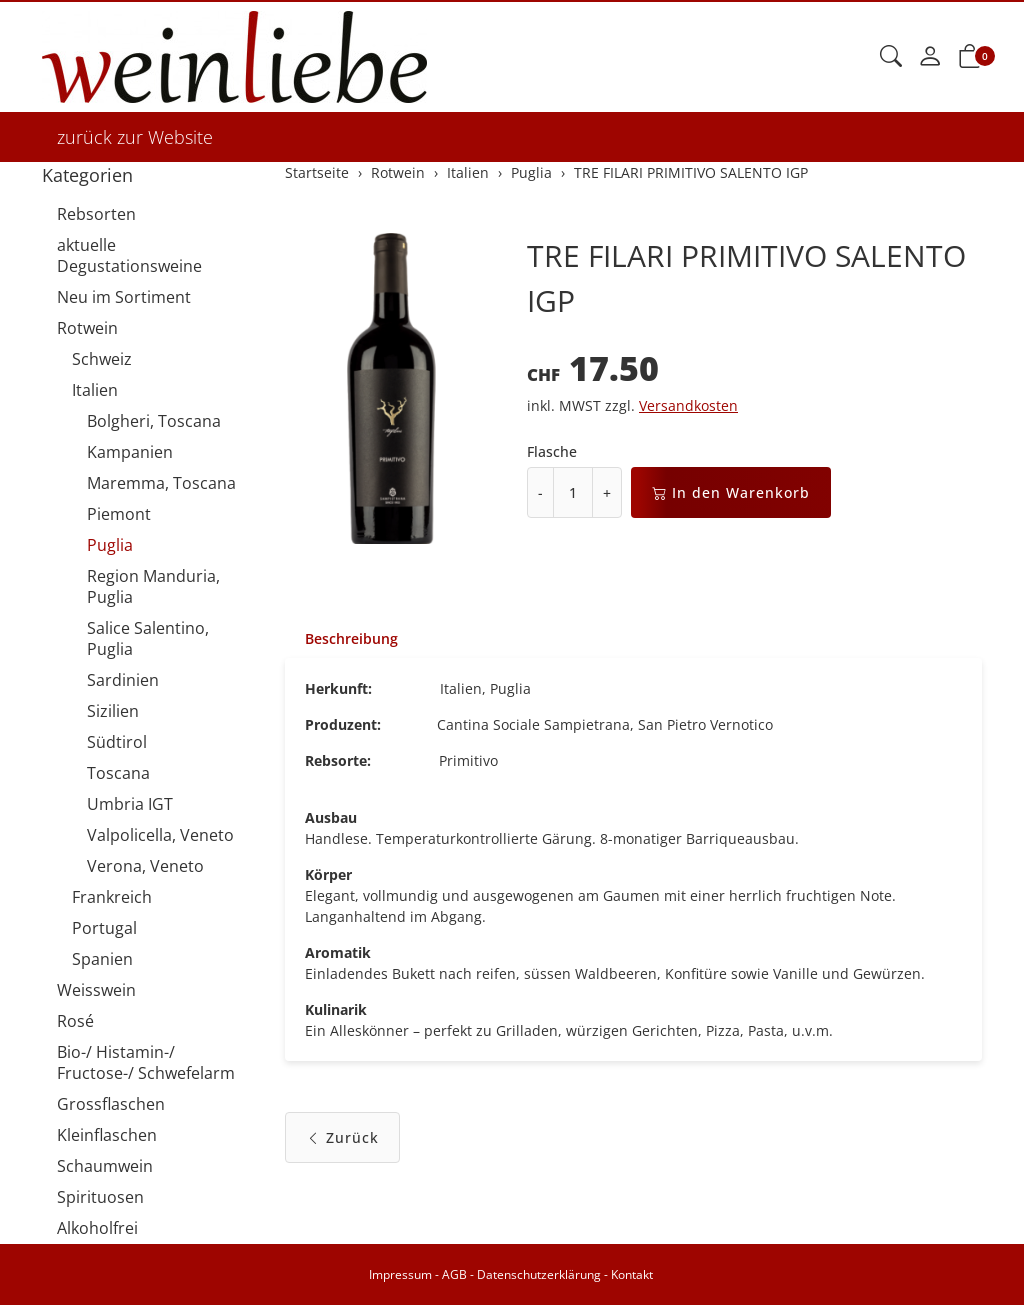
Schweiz (102, 359)
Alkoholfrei (97, 1228)
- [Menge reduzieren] (540, 492)
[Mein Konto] (930, 57)
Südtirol (117, 742)
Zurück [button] (342, 1137)
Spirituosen (100, 1197)
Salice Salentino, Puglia (148, 638)
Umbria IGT (130, 804)
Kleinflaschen (107, 1135)
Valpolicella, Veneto (160, 835)
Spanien (102, 959)
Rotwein (87, 328)
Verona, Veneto (145, 866)
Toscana (118, 773)
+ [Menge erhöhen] (607, 492)
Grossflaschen (111, 1104)
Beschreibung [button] (351, 638)
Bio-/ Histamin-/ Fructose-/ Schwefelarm (146, 1062)
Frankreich (112, 897)
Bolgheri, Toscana (154, 421)
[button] (891, 57)
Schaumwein (105, 1166)
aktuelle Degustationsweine (129, 255)
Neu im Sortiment (124, 297)
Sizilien (113, 711)
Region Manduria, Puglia (153, 586)
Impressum (400, 1274)
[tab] (341, 639)
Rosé (75, 1021)
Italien (95, 390)
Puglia (110, 545)
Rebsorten (96, 214)
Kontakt (632, 1274)
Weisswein (96, 990)
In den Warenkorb (731, 492)
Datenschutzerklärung (539, 1274)
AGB (454, 1274)
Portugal (104, 928)
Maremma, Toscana (161, 483)
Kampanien (130, 452)
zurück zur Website (135, 137)
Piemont (119, 514)
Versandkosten (688, 405)
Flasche (552, 451)
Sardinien (123, 680)
